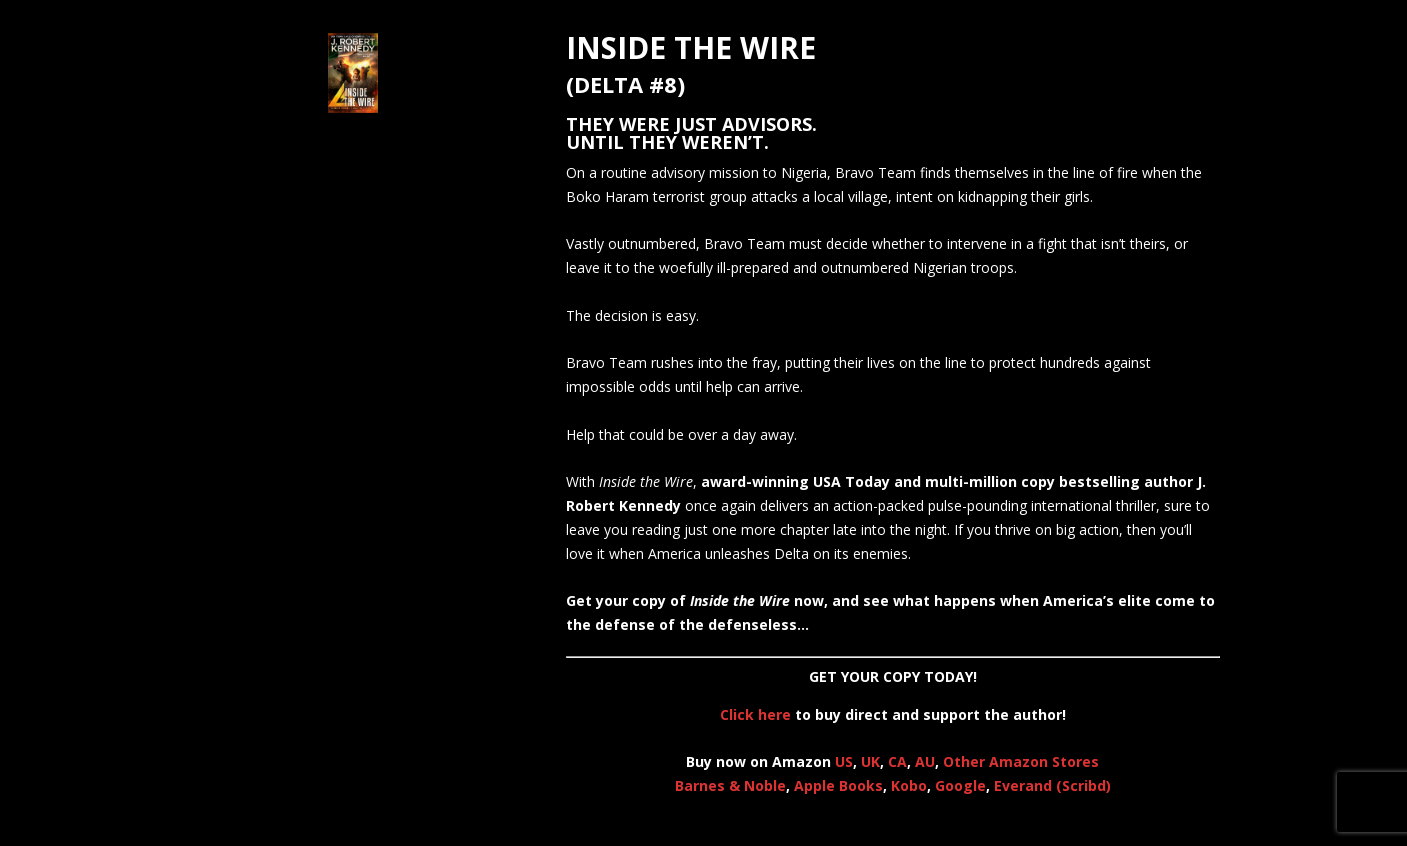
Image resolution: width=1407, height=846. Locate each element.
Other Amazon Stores (1021, 761)
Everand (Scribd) (1052, 785)
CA (897, 761)
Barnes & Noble (730, 785)
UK (870, 761)
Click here (755, 714)
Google (960, 785)
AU (925, 761)
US (844, 761)
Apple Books (838, 785)
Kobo (909, 785)
